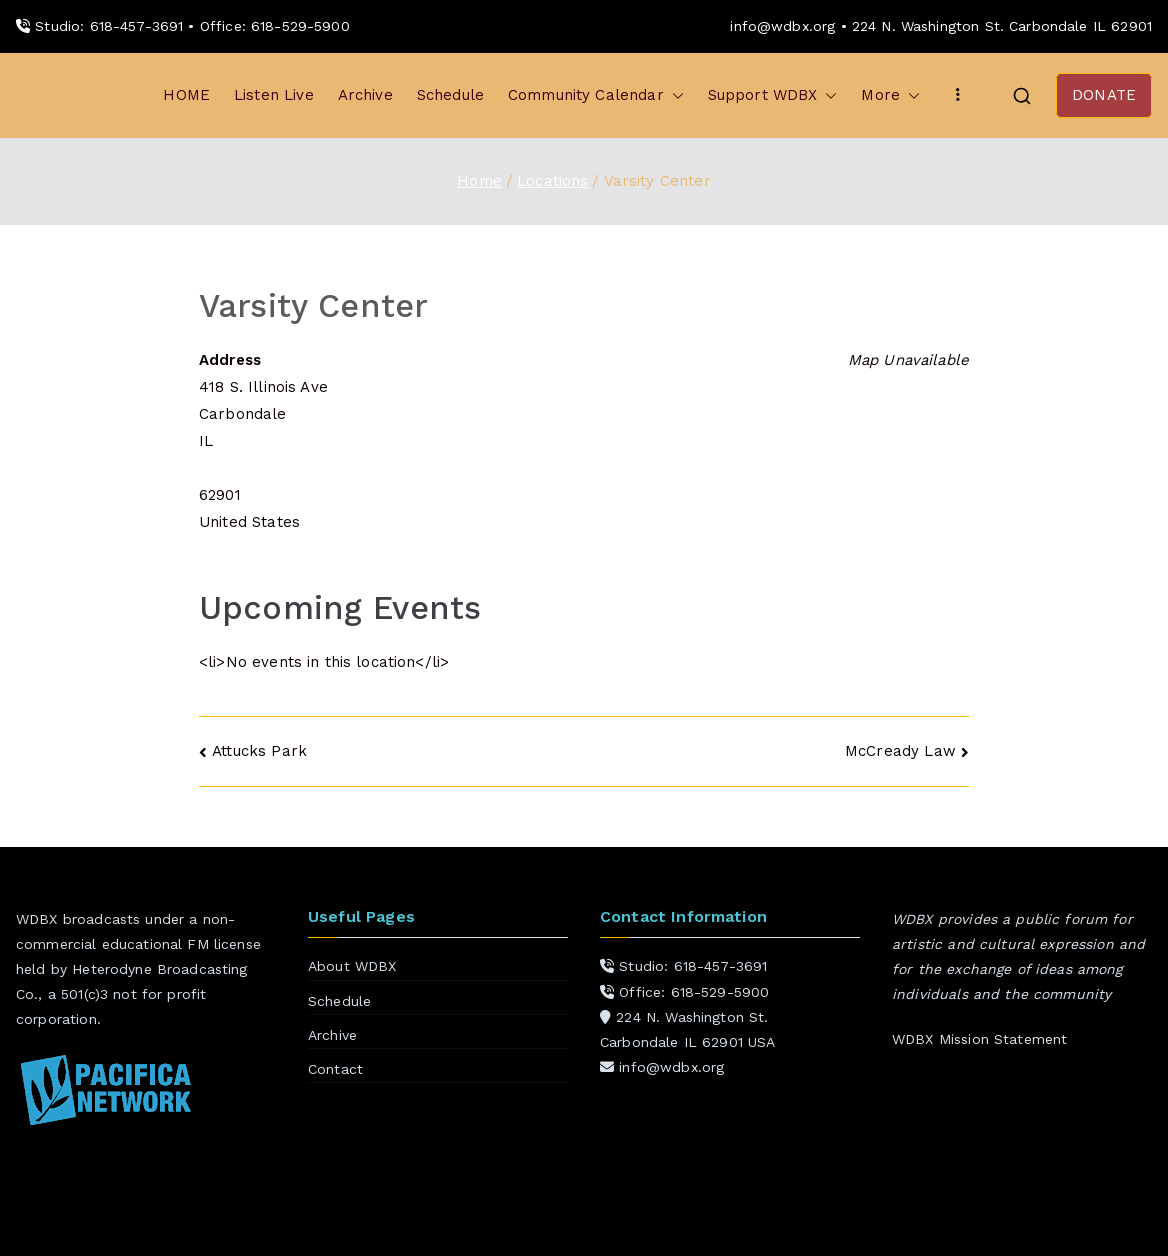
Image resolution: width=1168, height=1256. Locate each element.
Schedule (450, 95)
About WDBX (352, 966)
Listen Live (274, 95)
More (890, 95)
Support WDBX (773, 95)
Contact (335, 1069)
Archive (365, 95)
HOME (186, 95)
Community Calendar (596, 95)
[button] (674, 95)
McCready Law (900, 751)
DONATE (1104, 95)
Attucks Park (259, 751)
